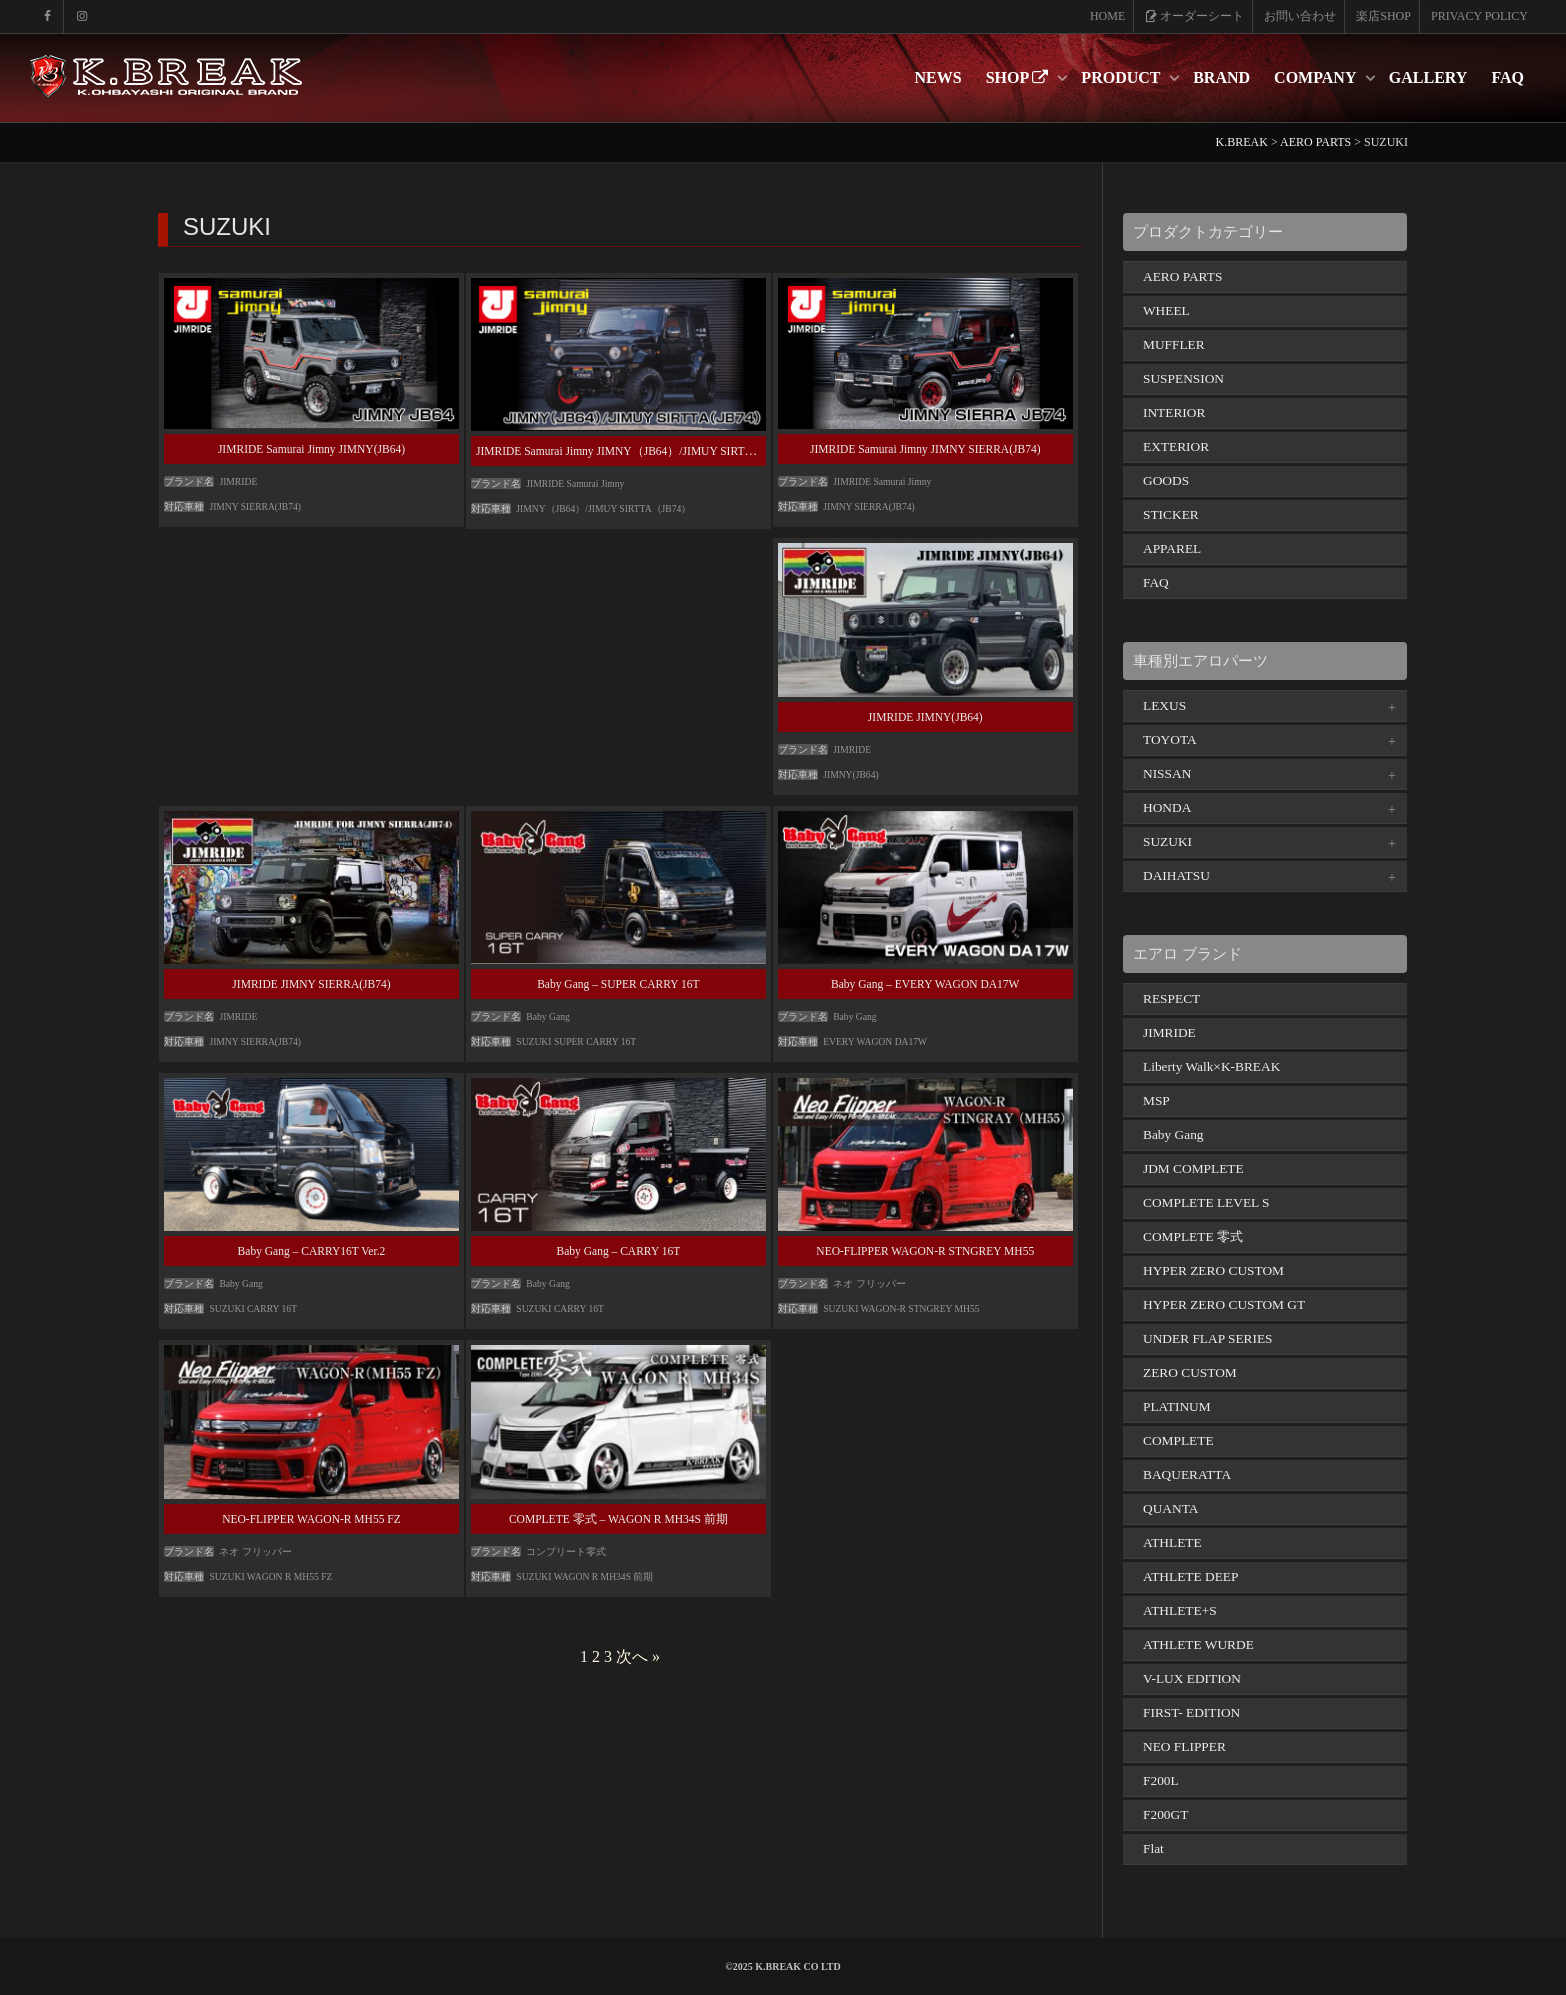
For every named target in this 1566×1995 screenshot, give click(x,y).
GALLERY (1428, 77)
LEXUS (1164, 705)
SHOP (1019, 77)
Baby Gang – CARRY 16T (619, 1251)
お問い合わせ (1300, 16)
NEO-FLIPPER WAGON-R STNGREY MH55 (925, 1251)
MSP (1156, 1100)
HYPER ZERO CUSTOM (1213, 1270)
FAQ (1507, 77)
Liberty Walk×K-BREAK (1211, 1066)
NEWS (938, 77)
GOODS (1166, 480)
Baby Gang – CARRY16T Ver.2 (312, 1251)
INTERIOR (1174, 412)
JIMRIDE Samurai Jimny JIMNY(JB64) (311, 449)
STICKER (1171, 514)
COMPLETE (1178, 1440)
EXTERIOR (1176, 446)
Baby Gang (1173, 1134)
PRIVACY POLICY (1479, 16)
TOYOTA (1170, 739)
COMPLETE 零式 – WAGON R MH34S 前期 (618, 1519)
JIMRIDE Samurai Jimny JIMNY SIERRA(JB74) (925, 449)
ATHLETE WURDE (1198, 1644)
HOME (1107, 16)
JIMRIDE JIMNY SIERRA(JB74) (311, 984)
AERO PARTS (1182, 276)
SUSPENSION (1183, 378)
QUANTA (1170, 1508)
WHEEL (1166, 310)
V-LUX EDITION (1192, 1678)
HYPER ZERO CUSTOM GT (1224, 1304)
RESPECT (1171, 998)
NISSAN (1167, 773)
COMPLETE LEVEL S (1206, 1202)
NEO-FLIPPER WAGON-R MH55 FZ (311, 1519)
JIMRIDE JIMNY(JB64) (925, 717)
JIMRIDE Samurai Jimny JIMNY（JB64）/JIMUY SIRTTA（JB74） (641, 451)
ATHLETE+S (1180, 1610)
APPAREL (1172, 548)
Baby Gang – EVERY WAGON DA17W (925, 984)
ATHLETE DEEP (1190, 1576)
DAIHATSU (1176, 875)
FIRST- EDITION (1191, 1712)
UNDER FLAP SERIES (1208, 1338)
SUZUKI (1167, 841)
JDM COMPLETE (1193, 1168)
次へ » (638, 1656)
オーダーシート (1194, 16)
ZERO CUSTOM (1190, 1372)
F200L (1161, 1780)
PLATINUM (1177, 1406)
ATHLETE (1172, 1542)
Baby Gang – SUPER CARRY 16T (618, 984)
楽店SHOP (1383, 16)
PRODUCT (1122, 77)
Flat (1153, 1848)
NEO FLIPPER (1184, 1746)
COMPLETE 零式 (1193, 1236)
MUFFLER (1174, 344)
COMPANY (1317, 77)
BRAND (1221, 77)
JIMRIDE (1169, 1032)
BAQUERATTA (1187, 1474)
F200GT (1165, 1814)
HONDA (1167, 807)
